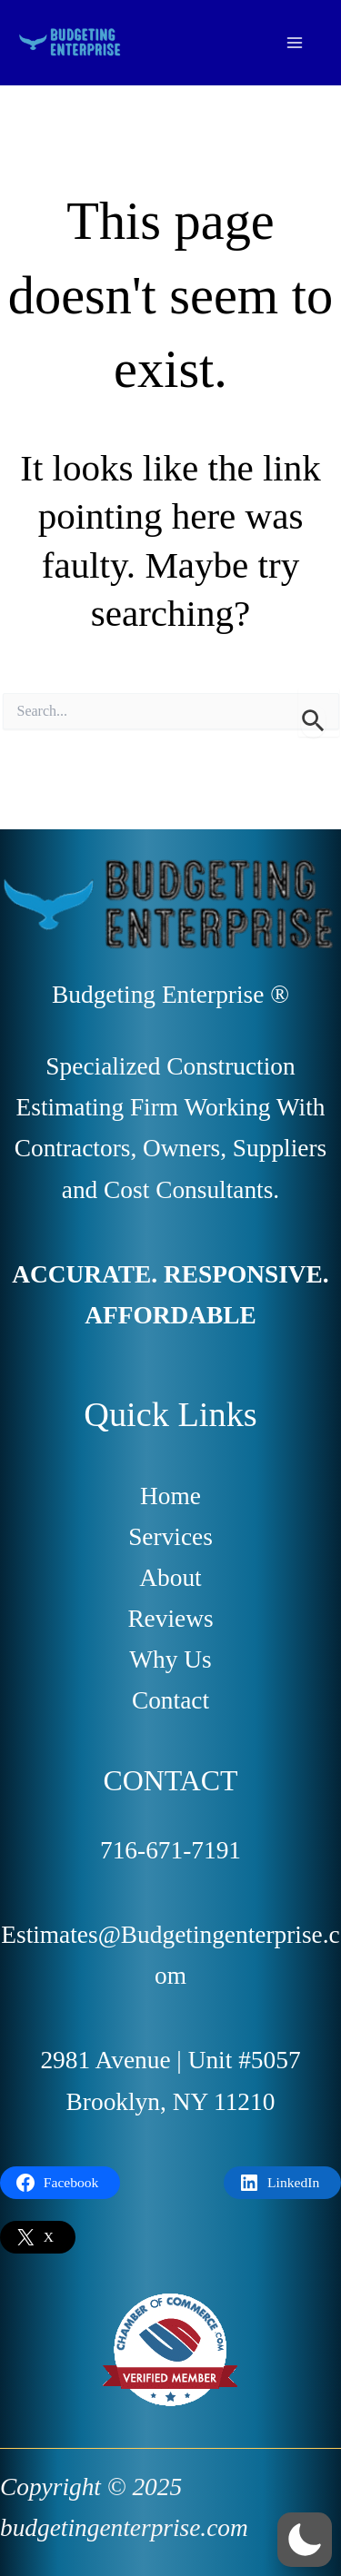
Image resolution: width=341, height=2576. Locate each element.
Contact (170, 1700)
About (170, 1577)
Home (170, 1496)
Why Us (170, 1659)
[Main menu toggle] (295, 42)
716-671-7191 (170, 1850)
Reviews (170, 1618)
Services (170, 1537)
